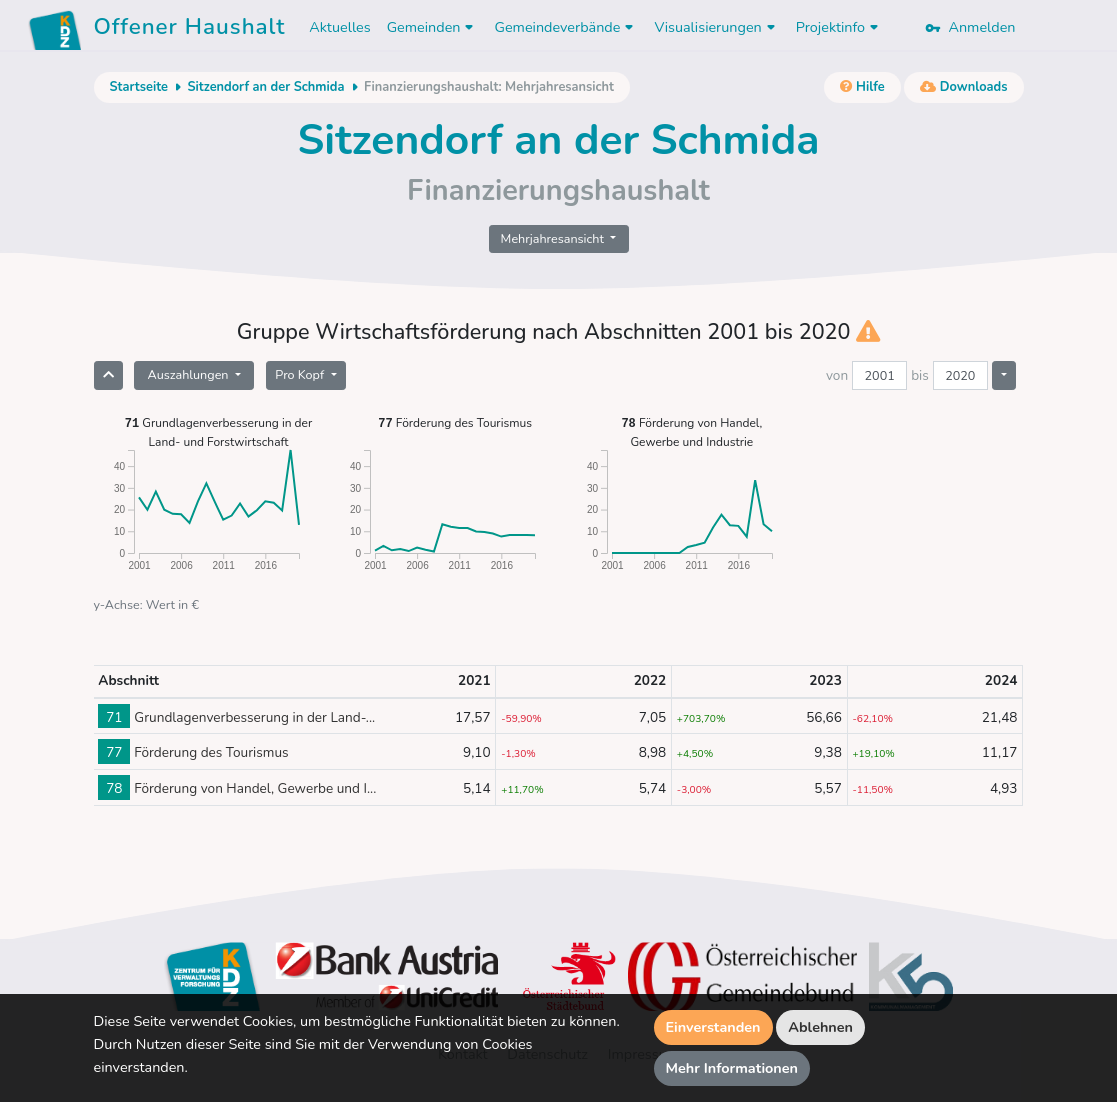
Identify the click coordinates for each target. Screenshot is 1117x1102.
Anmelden (970, 27)
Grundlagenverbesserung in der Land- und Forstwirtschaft (219, 431)
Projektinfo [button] (839, 27)
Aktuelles (339, 27)
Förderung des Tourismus (455, 422)
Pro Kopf (301, 374)
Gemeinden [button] (433, 27)
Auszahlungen (189, 374)
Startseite (139, 87)
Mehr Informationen (732, 1068)
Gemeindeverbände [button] (566, 27)
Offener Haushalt (190, 30)
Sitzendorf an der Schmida (265, 87)
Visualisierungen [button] (716, 27)
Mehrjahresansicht (554, 238)
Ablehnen (820, 1027)
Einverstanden (713, 1027)
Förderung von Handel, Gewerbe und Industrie (691, 431)
